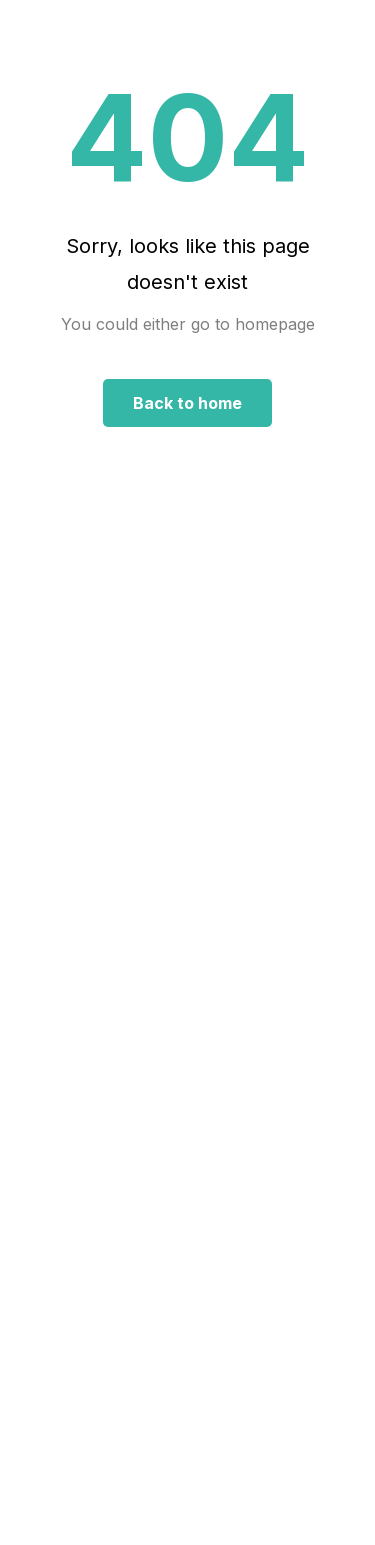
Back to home (187, 403)
